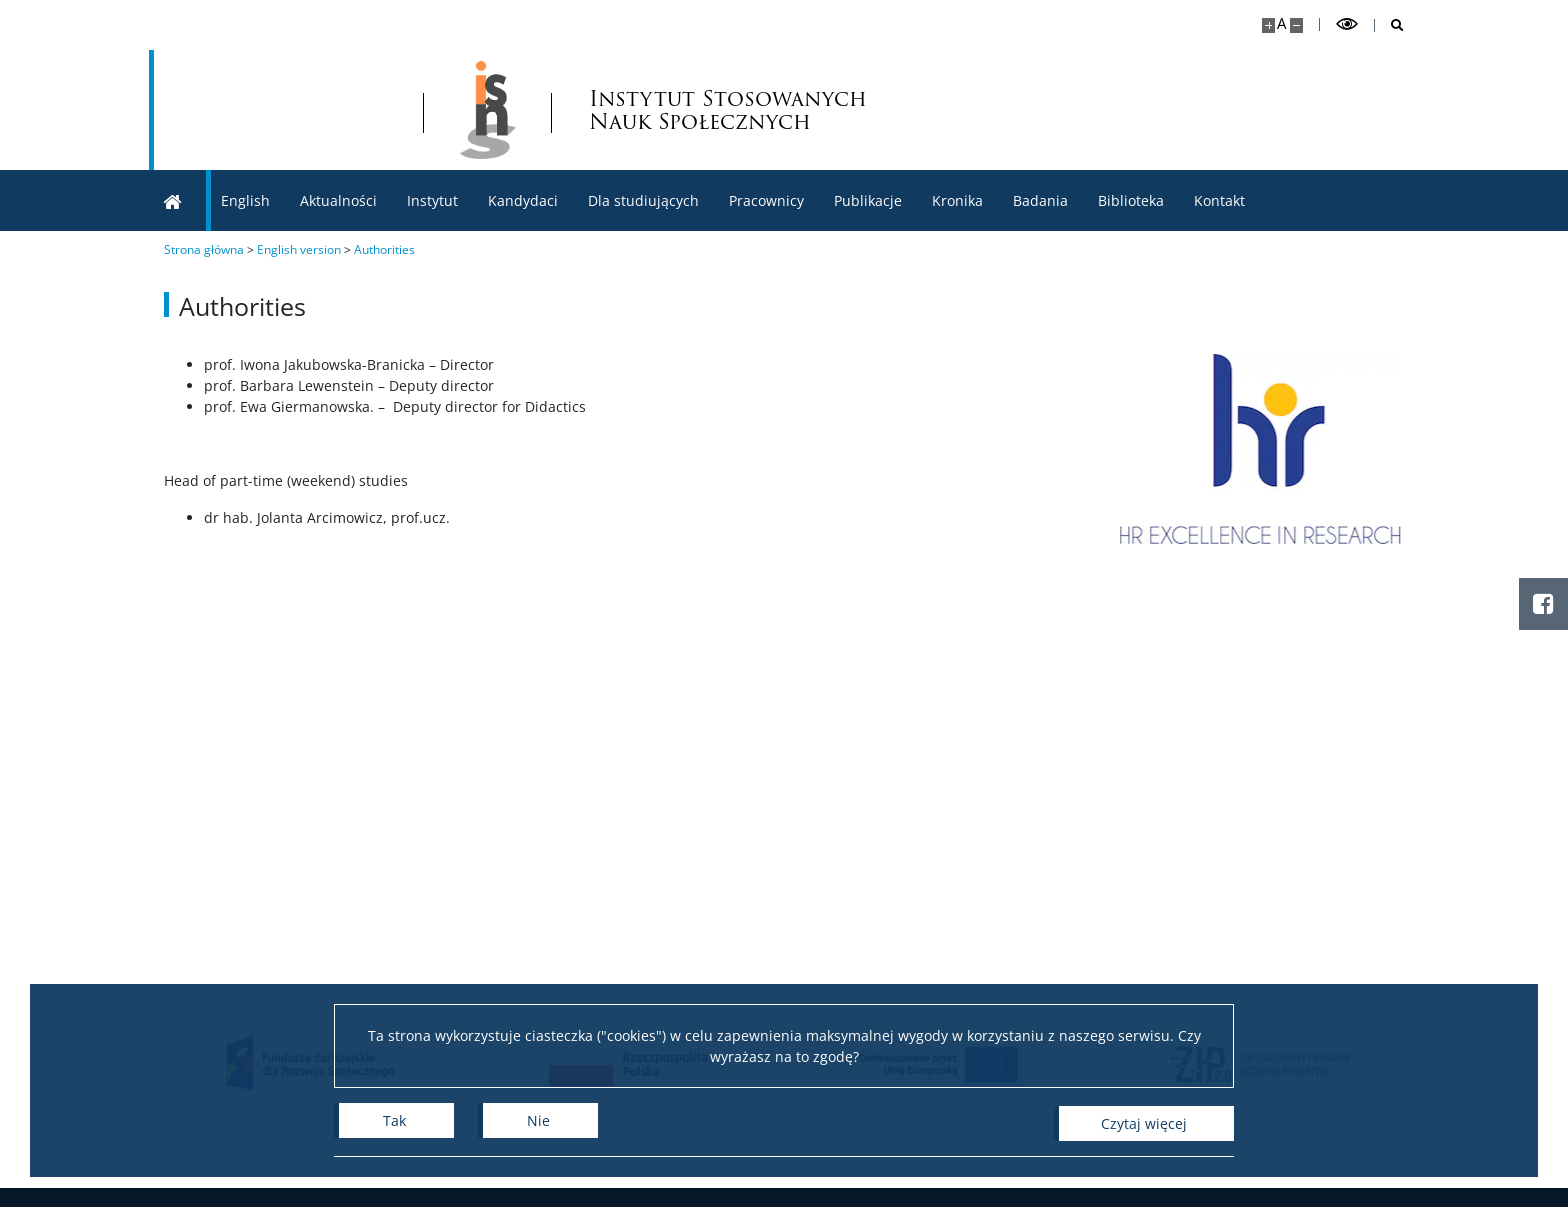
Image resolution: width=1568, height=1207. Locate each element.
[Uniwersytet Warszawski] (289, 110)
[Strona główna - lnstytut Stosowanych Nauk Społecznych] (498, 110)
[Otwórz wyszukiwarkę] (1389, 25)
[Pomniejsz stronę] (1296, 25)
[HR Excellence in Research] (1279, 449)
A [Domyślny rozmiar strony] (1281, 23)
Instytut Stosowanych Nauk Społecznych (740, 110)
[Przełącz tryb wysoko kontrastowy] (1347, 24)
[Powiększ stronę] (1268, 25)
